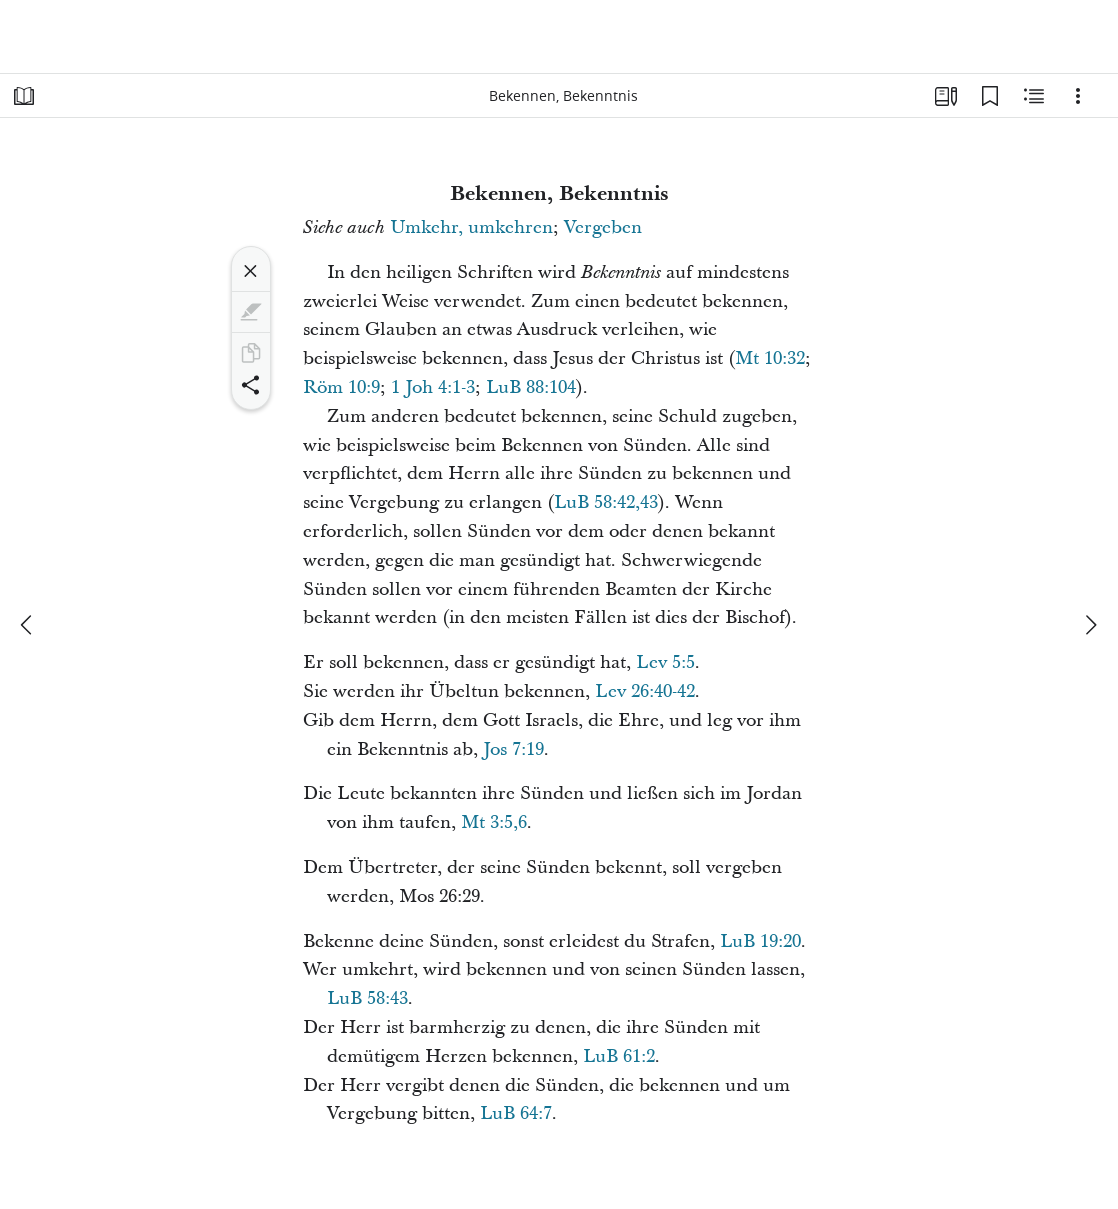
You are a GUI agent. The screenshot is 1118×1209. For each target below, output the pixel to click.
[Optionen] (1078, 96)
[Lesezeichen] (990, 96)
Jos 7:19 (513, 749)
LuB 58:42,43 (606, 502)
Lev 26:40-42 (645, 691)
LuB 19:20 (760, 941)
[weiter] (1090, 625)
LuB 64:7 (516, 1113)
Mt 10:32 (770, 358)
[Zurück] (28, 625)
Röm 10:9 (341, 387)
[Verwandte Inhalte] (1034, 96)
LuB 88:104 (531, 387)
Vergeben (603, 227)
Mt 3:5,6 (494, 822)
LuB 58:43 (367, 998)
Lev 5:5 (665, 662)
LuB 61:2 (619, 1056)
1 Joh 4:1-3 (433, 387)
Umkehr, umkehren (471, 227)
